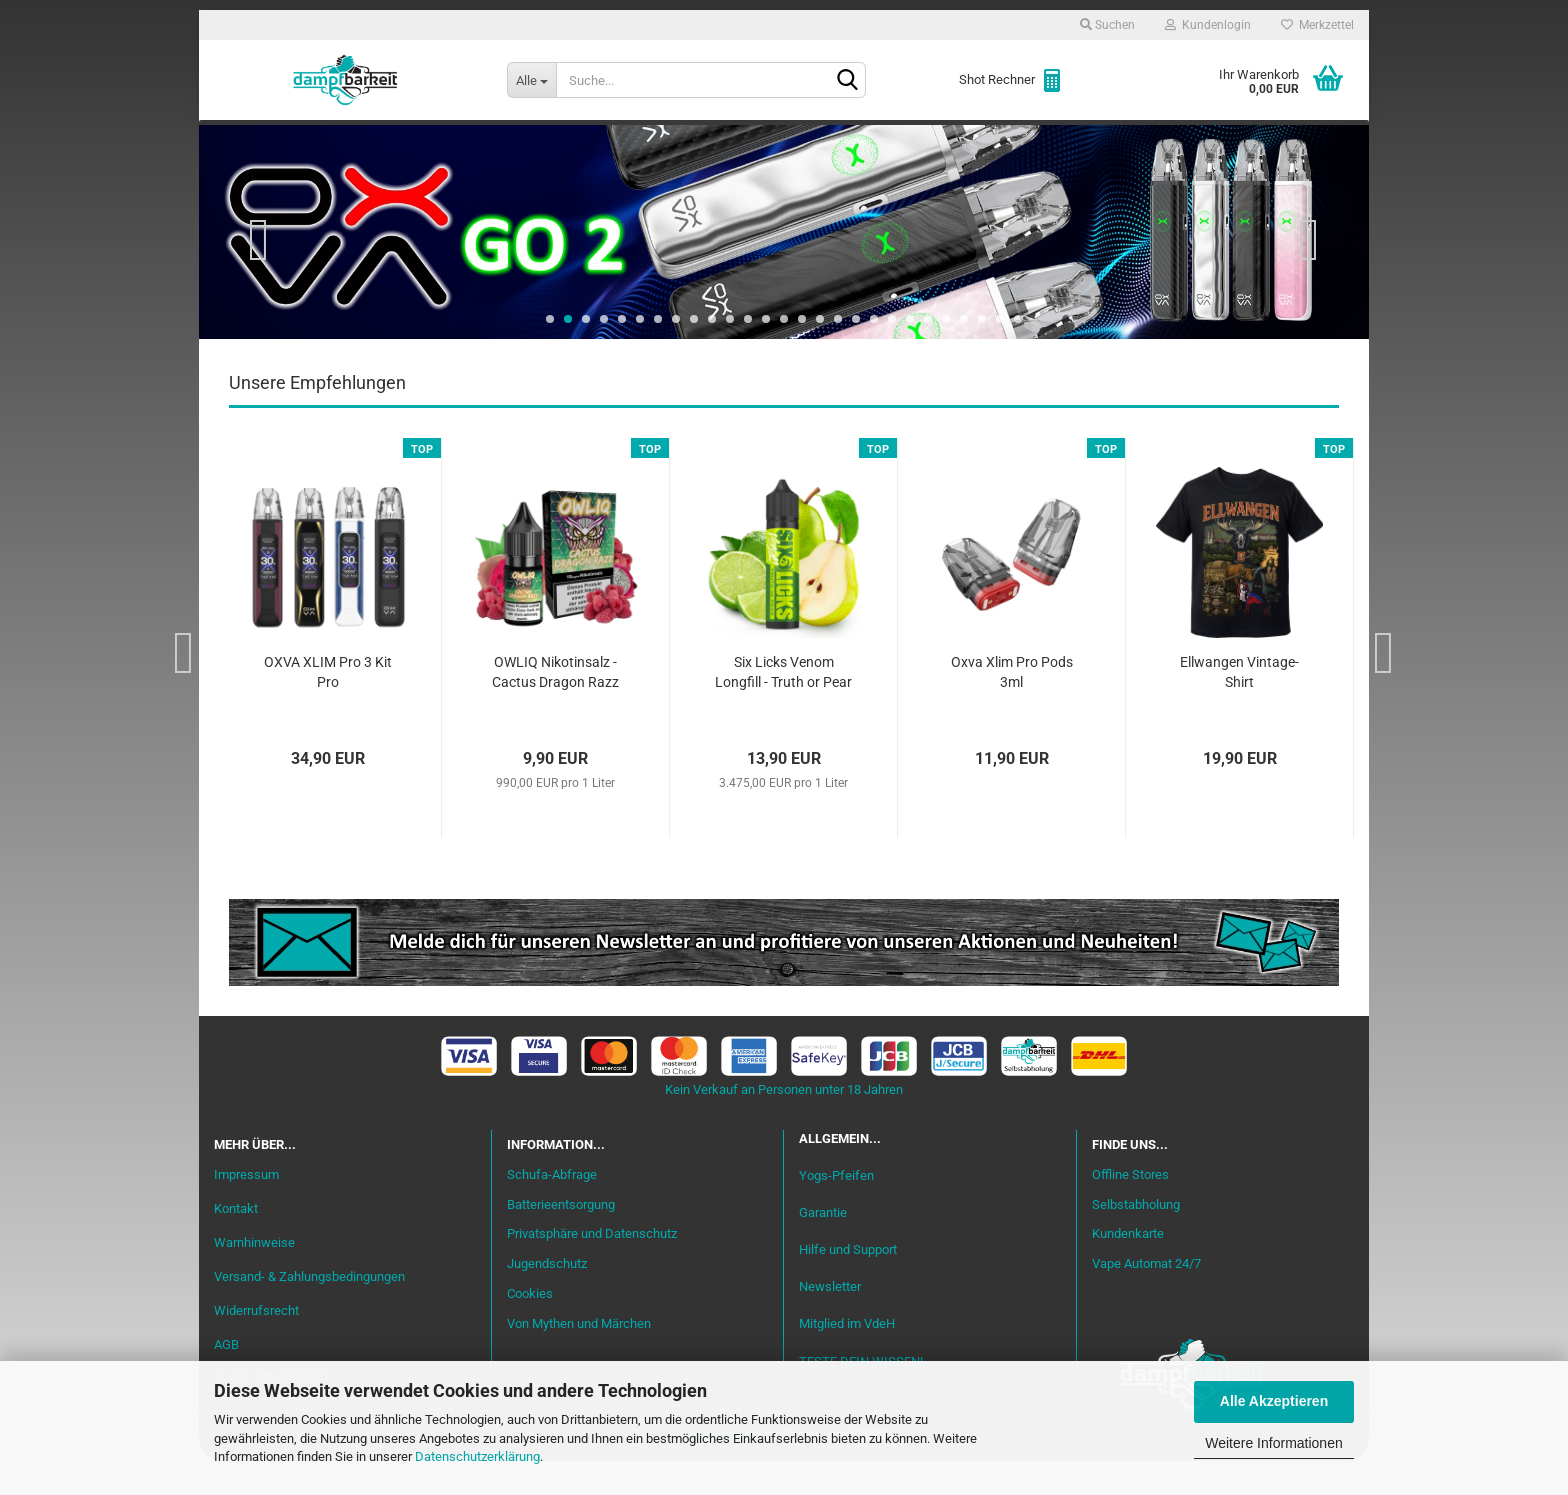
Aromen (594, 141)
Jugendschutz (547, 1298)
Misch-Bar (694, 141)
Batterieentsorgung (561, 1238)
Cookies (530, 1328)
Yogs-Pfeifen (836, 1209)
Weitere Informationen (1273, 1443)
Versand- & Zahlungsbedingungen (309, 1310)
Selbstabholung (1136, 1238)
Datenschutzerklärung (477, 1456)
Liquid (510, 141)
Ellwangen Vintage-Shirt (1239, 707)
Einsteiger (415, 141)
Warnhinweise (254, 1276)
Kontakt (236, 1243)
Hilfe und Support (848, 1284)
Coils (1034, 141)
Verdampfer (812, 141)
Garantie (823, 1247)
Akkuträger (937, 141)
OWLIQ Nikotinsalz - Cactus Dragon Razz (555, 707)
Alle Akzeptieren (1274, 1401)
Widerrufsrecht (256, 1344)
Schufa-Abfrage (552, 1208)
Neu (329, 141)
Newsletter (830, 1321)
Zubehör (1118, 141)
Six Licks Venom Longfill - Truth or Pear (783, 707)
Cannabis (1219, 141)
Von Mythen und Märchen (579, 1358)
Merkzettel (1317, 25)
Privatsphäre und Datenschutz (592, 1268)
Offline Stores (1130, 1208)
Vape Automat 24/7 (1146, 1298)
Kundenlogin (1208, 25)
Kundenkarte (1128, 1268)
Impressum (246, 1209)
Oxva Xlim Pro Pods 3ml (1012, 707)
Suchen (1107, 25)
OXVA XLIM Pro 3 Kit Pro (328, 707)
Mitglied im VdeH (847, 1358)
